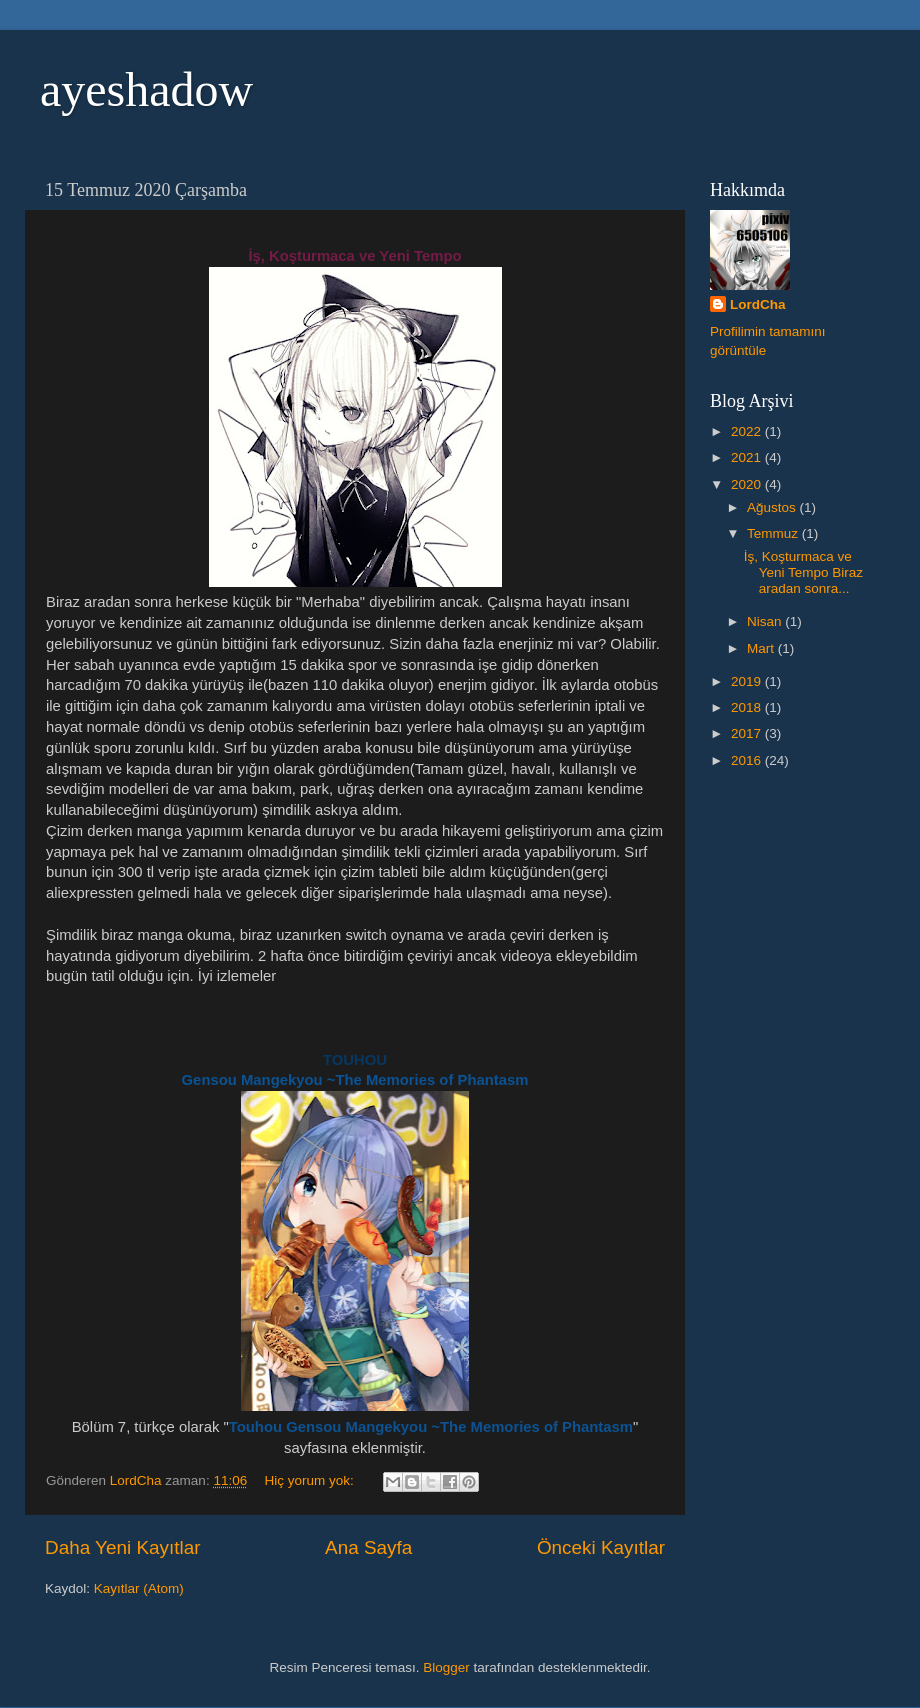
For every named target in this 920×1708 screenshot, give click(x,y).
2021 (748, 457)
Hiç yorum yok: (310, 1480)
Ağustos (773, 507)
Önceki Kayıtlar (601, 1547)
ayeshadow (146, 89)
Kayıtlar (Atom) (139, 1588)
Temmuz (774, 533)
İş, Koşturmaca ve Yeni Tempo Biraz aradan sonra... (803, 572)
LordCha (758, 304)
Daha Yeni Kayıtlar (122, 1547)
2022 (748, 431)
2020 (748, 484)
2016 (748, 760)
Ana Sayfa (368, 1547)
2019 (748, 681)
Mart (762, 648)
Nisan (766, 621)
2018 (748, 707)
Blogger (446, 1667)
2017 (748, 733)
